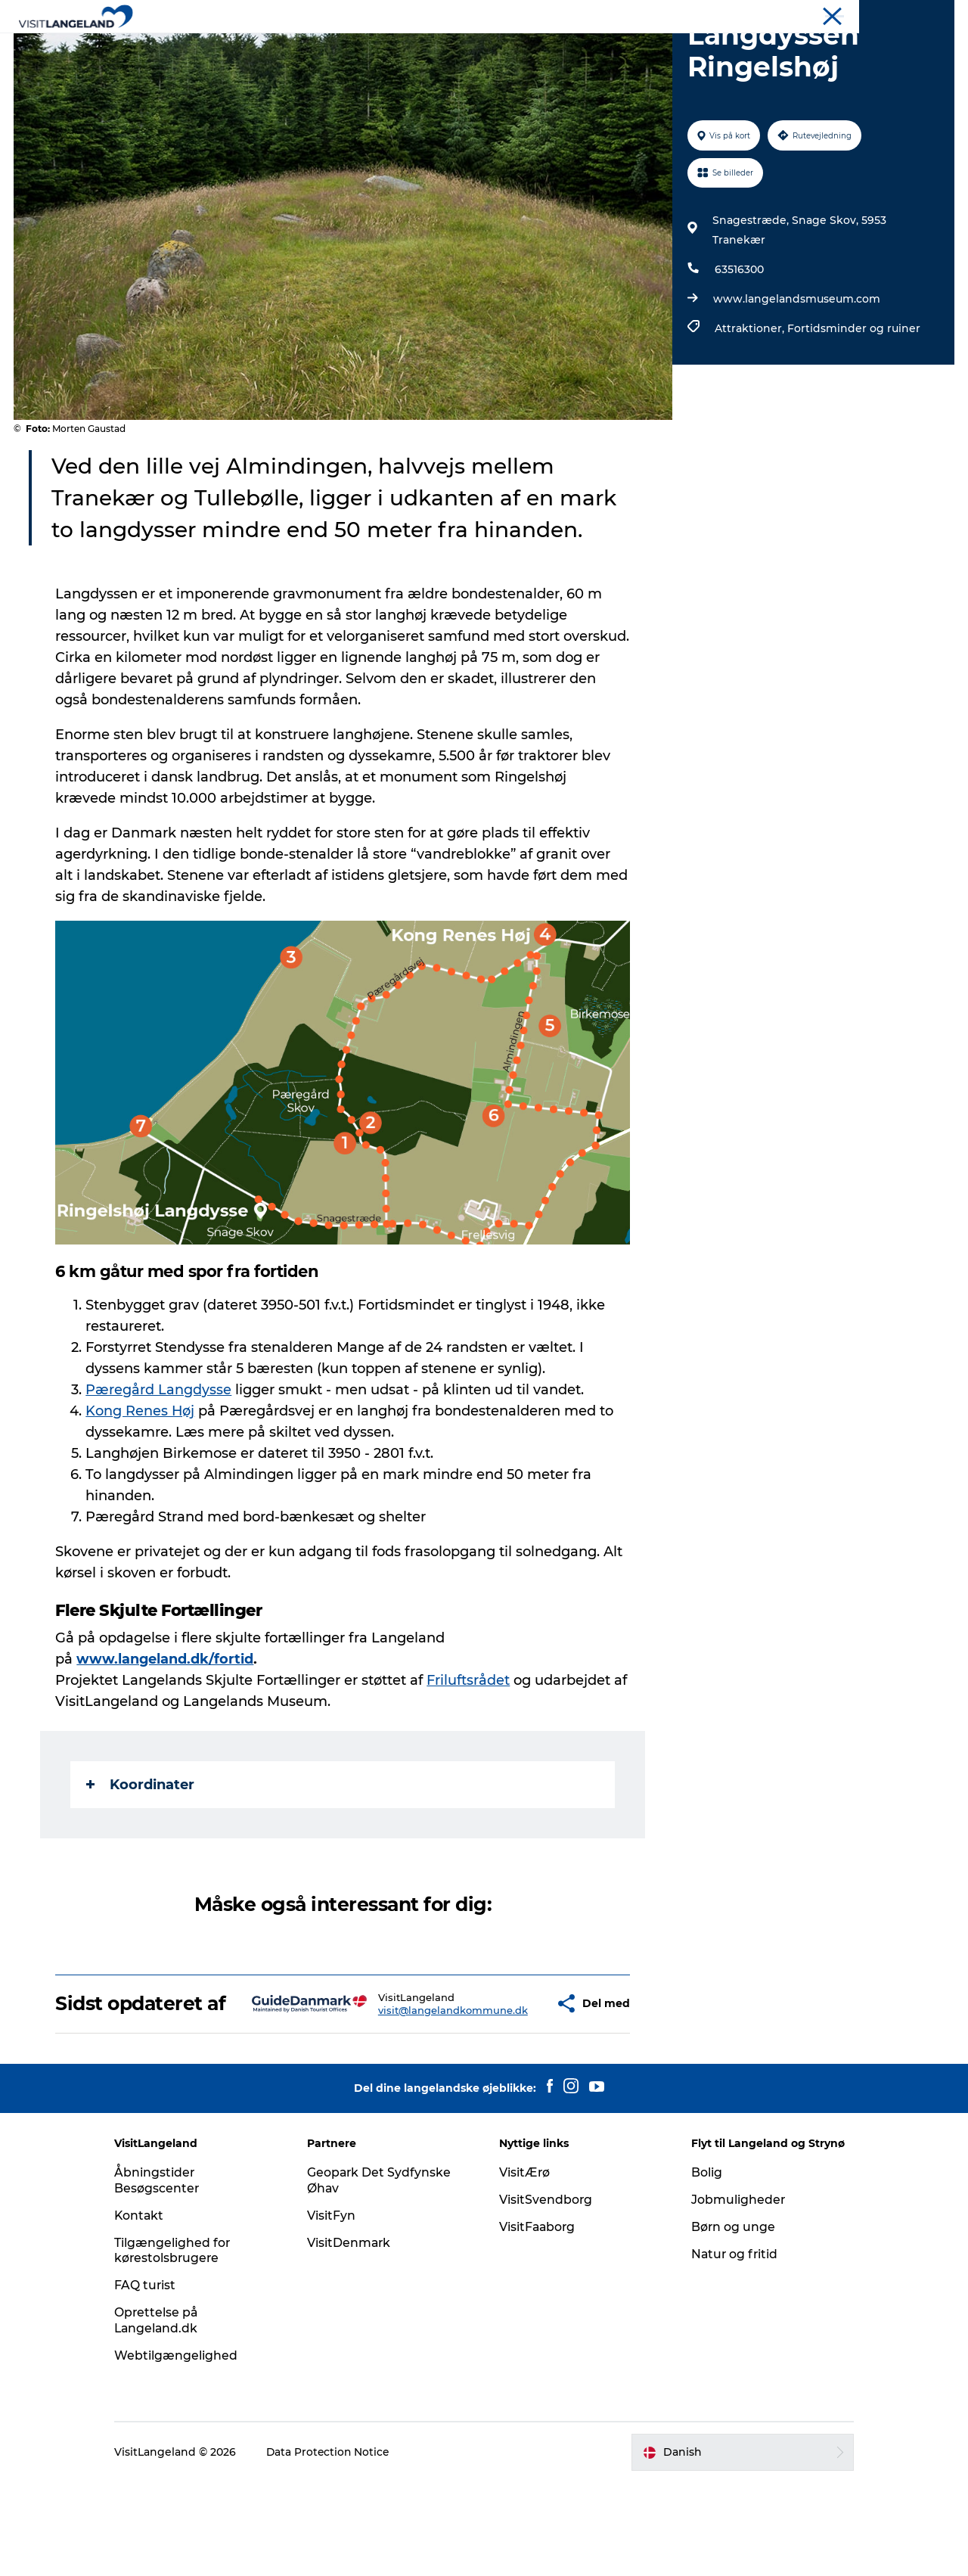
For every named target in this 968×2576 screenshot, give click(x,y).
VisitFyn (337, 2309)
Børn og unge (727, 2320)
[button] (508, 2086)
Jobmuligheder (732, 2293)
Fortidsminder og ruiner (853, 400)
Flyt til (882, 14)
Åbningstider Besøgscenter (170, 2274)
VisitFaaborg (538, 2320)
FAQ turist (158, 2379)
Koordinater (141, 1856)
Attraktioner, (750, 400)
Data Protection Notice (342, 2546)
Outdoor (473, 49)
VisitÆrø (525, 2266)
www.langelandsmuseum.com (796, 371)
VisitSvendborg (546, 2293)
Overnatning (557, 49)
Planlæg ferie (653, 49)
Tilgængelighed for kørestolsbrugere (185, 2344)
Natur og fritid (729, 2348)
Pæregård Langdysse (159, 1461)
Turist (841, 14)
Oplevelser (308, 49)
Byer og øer (394, 49)
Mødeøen (932, 14)
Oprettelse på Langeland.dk (170, 2414)
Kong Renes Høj (141, 1482)
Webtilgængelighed (188, 2449)
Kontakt (152, 2309)
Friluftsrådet (468, 1752)
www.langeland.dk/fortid (166, 1731)
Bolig (700, 2266)
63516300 (738, 341)
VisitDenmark (355, 2336)
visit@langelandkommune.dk (408, 2093)
